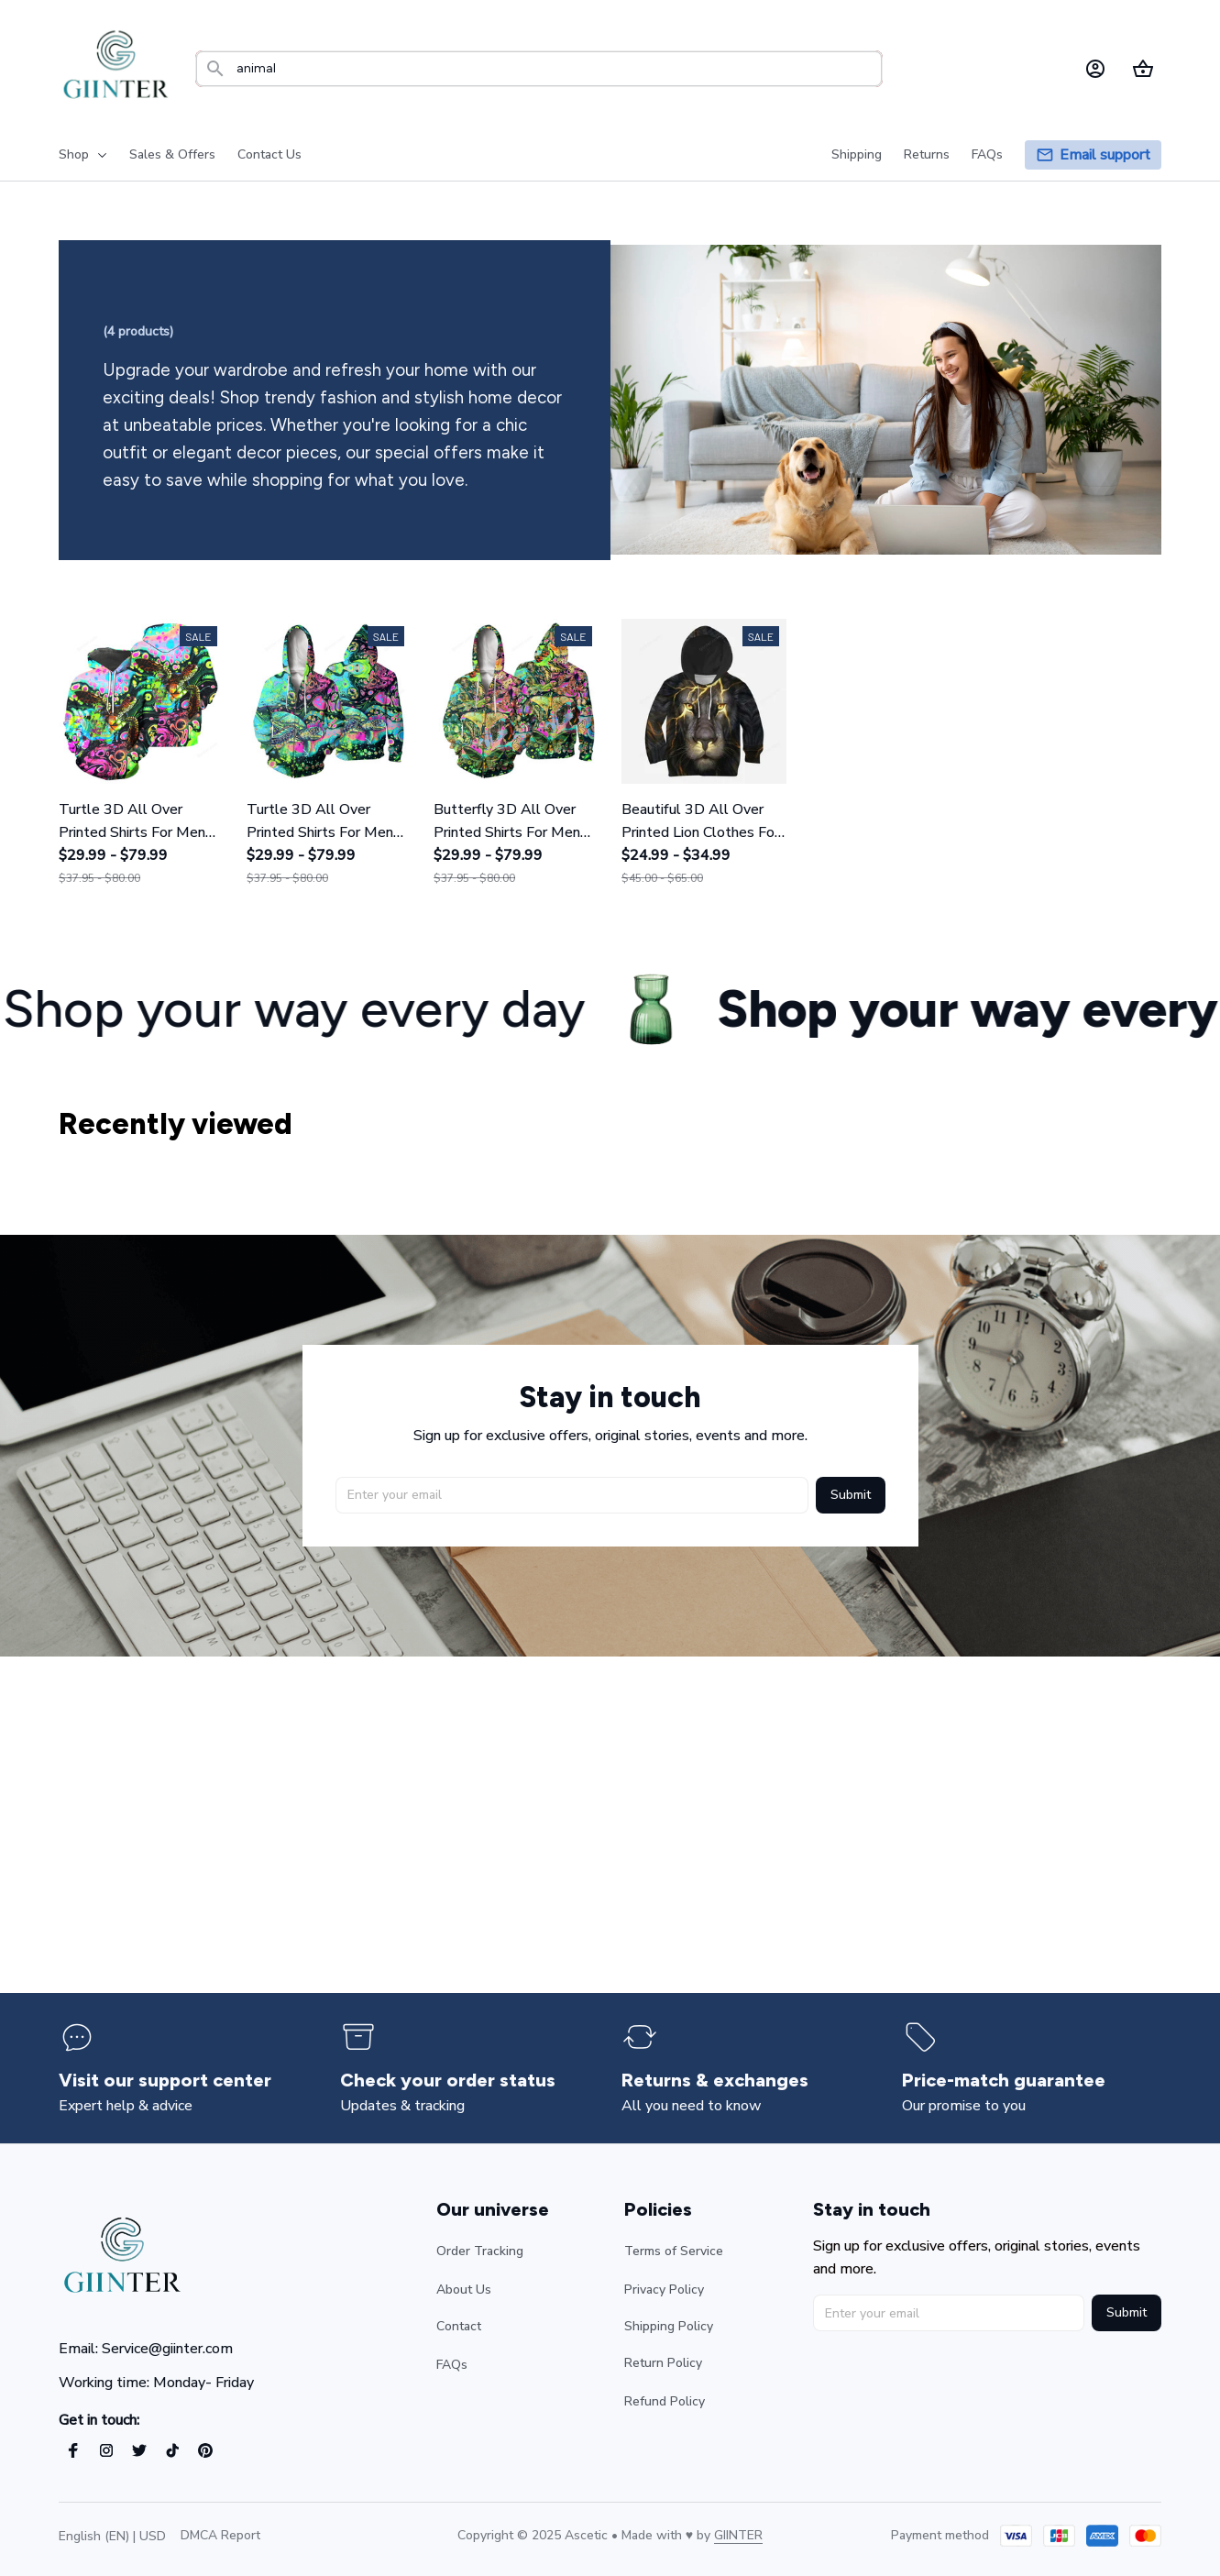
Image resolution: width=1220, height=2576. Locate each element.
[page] (1105, 155)
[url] (738, 2536)
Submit (850, 1493)
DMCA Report (220, 2535)
